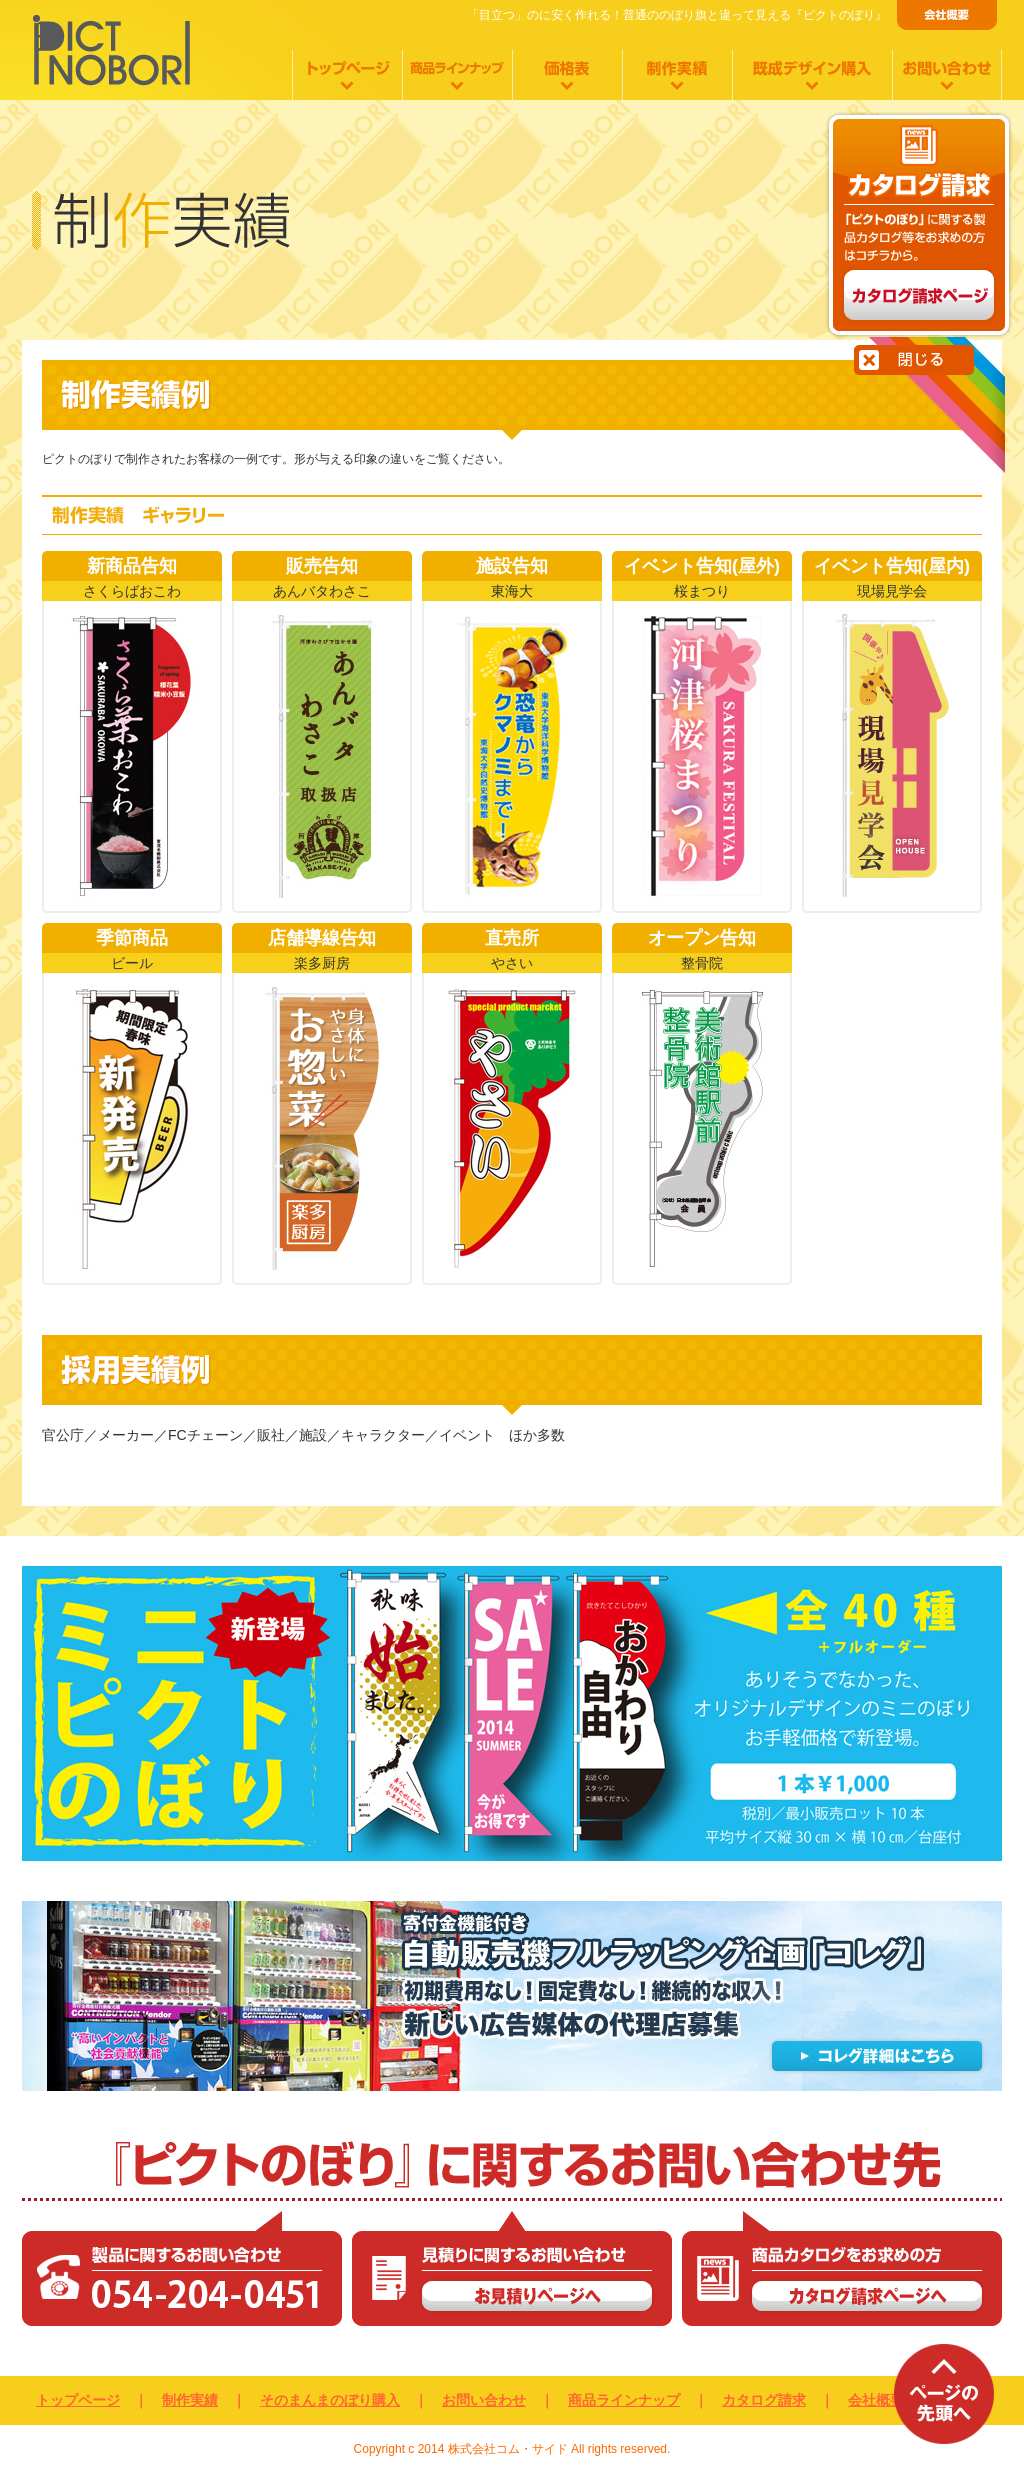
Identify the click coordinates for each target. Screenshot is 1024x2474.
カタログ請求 (764, 2400)
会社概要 (876, 2400)
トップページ (78, 2400)
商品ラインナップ (624, 2400)
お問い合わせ (484, 2400)
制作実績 (190, 2400)
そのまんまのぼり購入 (330, 2400)
